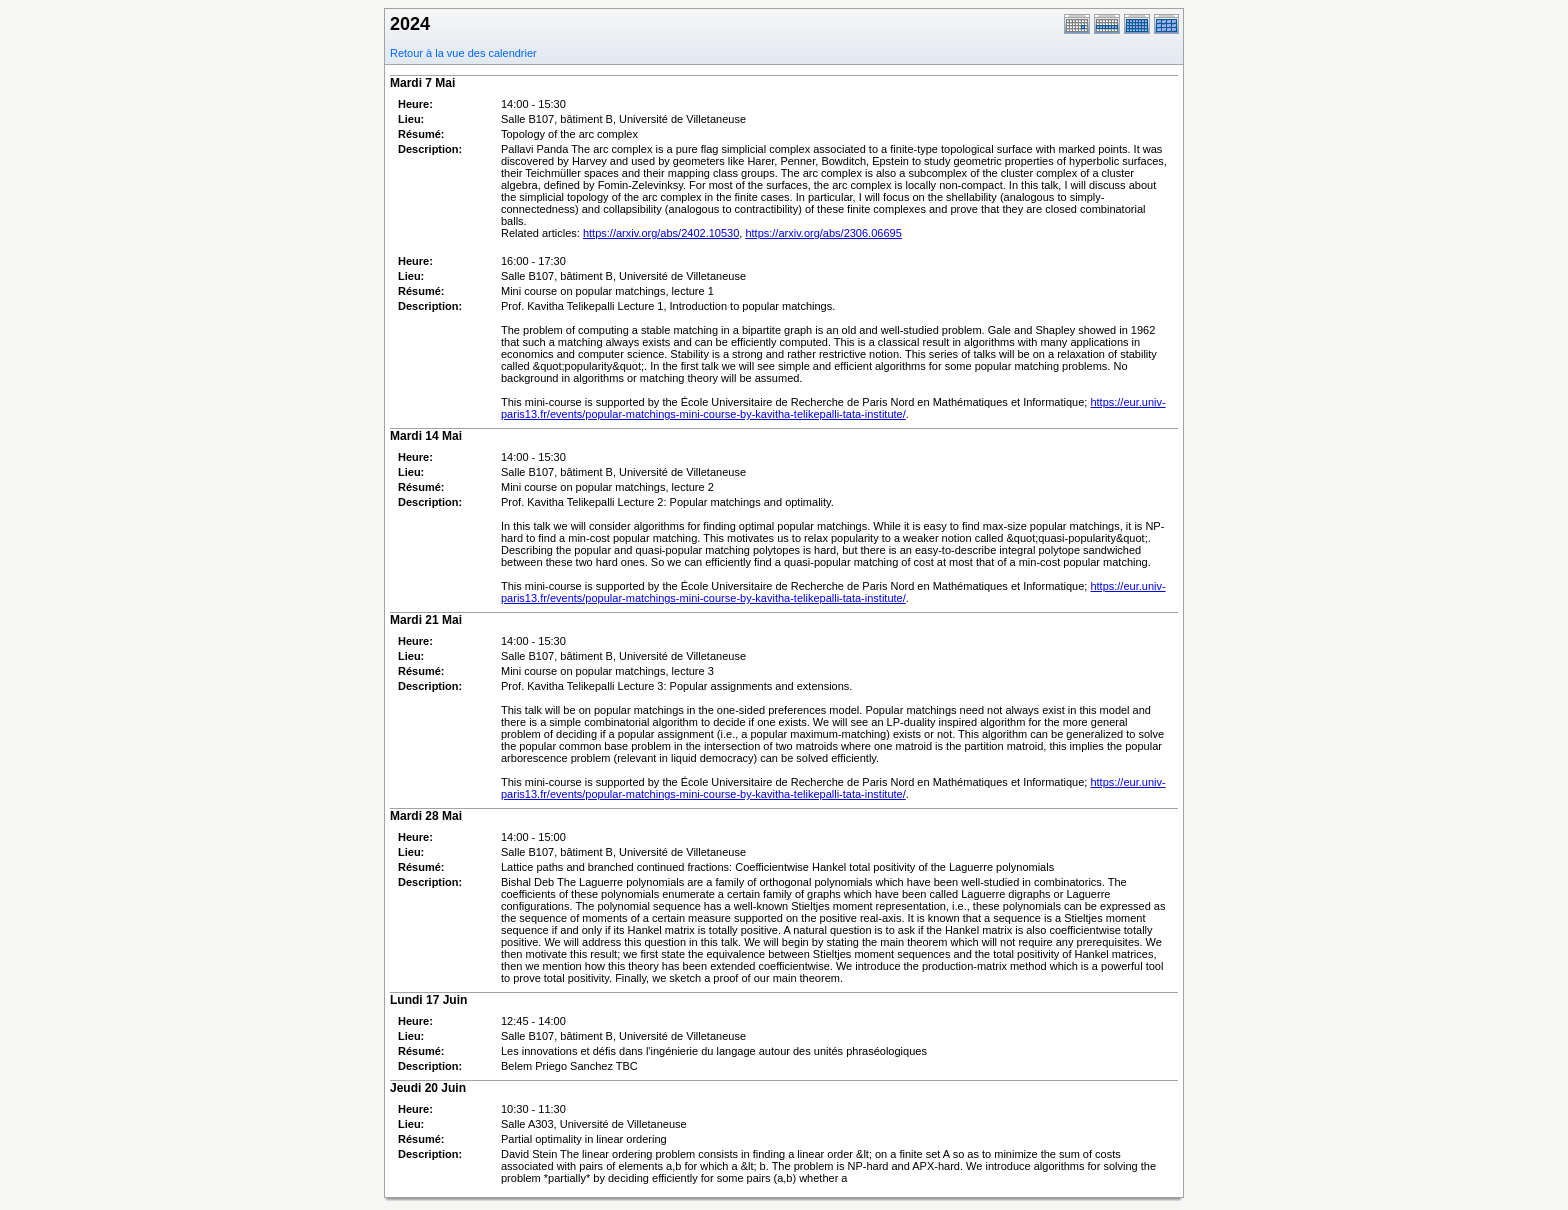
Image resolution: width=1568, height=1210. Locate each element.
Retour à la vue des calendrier (463, 53)
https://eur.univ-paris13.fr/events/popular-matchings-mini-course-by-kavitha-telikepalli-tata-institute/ (833, 408)
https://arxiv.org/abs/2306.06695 (823, 233)
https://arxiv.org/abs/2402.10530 (661, 233)
